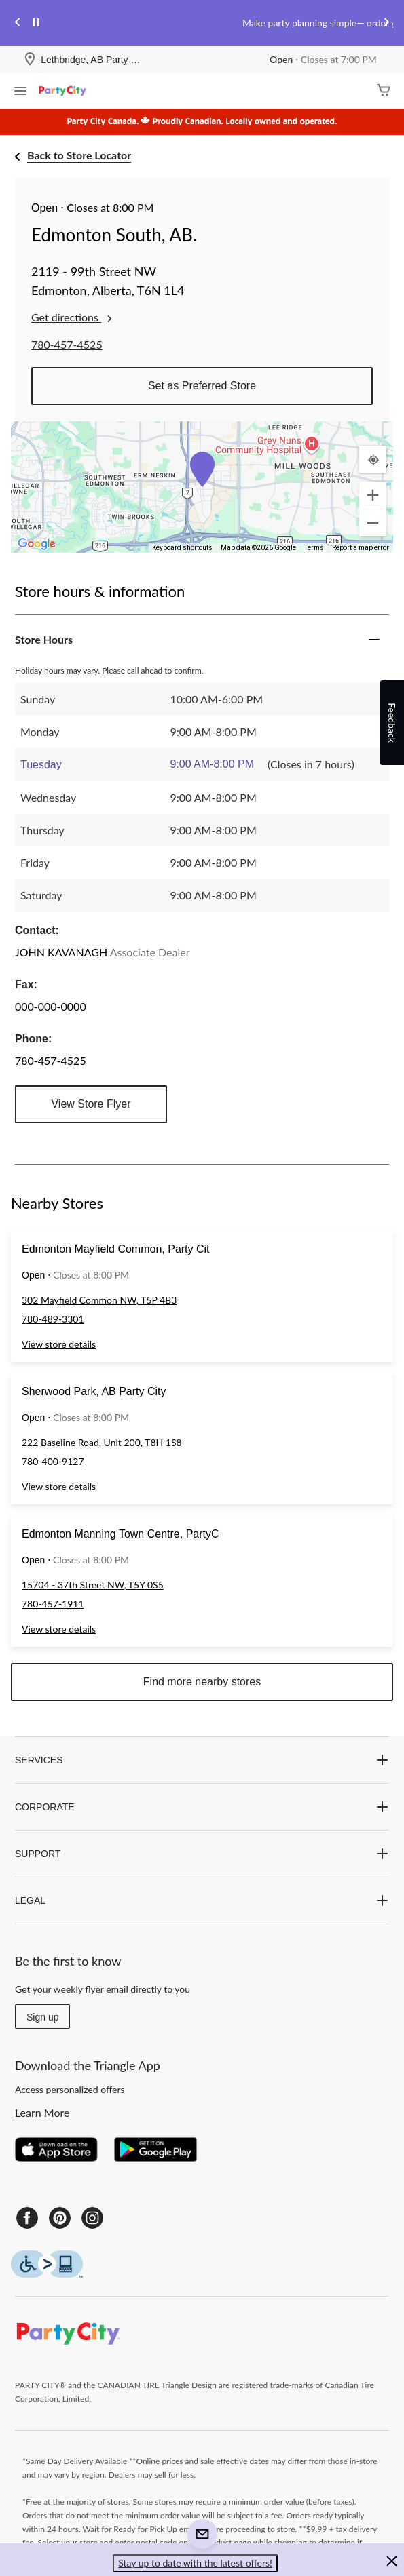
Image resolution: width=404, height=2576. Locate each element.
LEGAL (202, 1900)
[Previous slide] (17, 23)
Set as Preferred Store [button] (202, 385)
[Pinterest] (60, 2218)
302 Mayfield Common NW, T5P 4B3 (99, 1300)
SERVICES (202, 1760)
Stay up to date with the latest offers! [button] (195, 2563)
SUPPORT (202, 1853)
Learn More (42, 2112)
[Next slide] (386, 23)
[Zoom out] (372, 522)
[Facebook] (27, 2218)
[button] (202, 469)
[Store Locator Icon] (30, 60)
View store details (59, 1344)
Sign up (42, 2017)
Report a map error (360, 547)
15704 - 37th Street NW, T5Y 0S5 (93, 1585)
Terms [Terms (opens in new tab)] (314, 547)
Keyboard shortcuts (182, 547)
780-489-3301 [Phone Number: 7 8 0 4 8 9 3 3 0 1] (53, 1319)
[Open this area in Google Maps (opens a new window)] (36, 544)
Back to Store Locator (79, 155)
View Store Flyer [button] (90, 1104)
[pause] (36, 23)
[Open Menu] (20, 92)
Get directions (73, 317)
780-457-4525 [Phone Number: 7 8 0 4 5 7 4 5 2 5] (67, 344)
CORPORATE (202, 1807)
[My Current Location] (372, 459)
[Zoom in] (372, 495)
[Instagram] (92, 2218)
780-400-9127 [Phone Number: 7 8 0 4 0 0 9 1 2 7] (53, 1461)
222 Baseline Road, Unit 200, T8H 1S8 (102, 1442)
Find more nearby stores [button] (202, 1681)
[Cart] (383, 91)
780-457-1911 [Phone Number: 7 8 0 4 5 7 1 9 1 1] (53, 1603)
